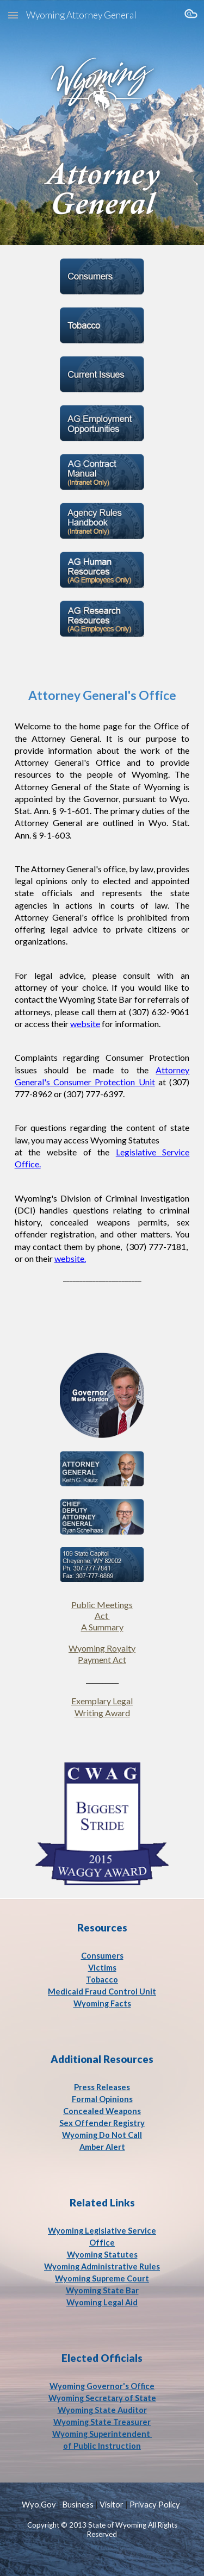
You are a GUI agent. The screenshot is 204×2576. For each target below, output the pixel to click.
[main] (102, 977)
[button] (13, 15)
